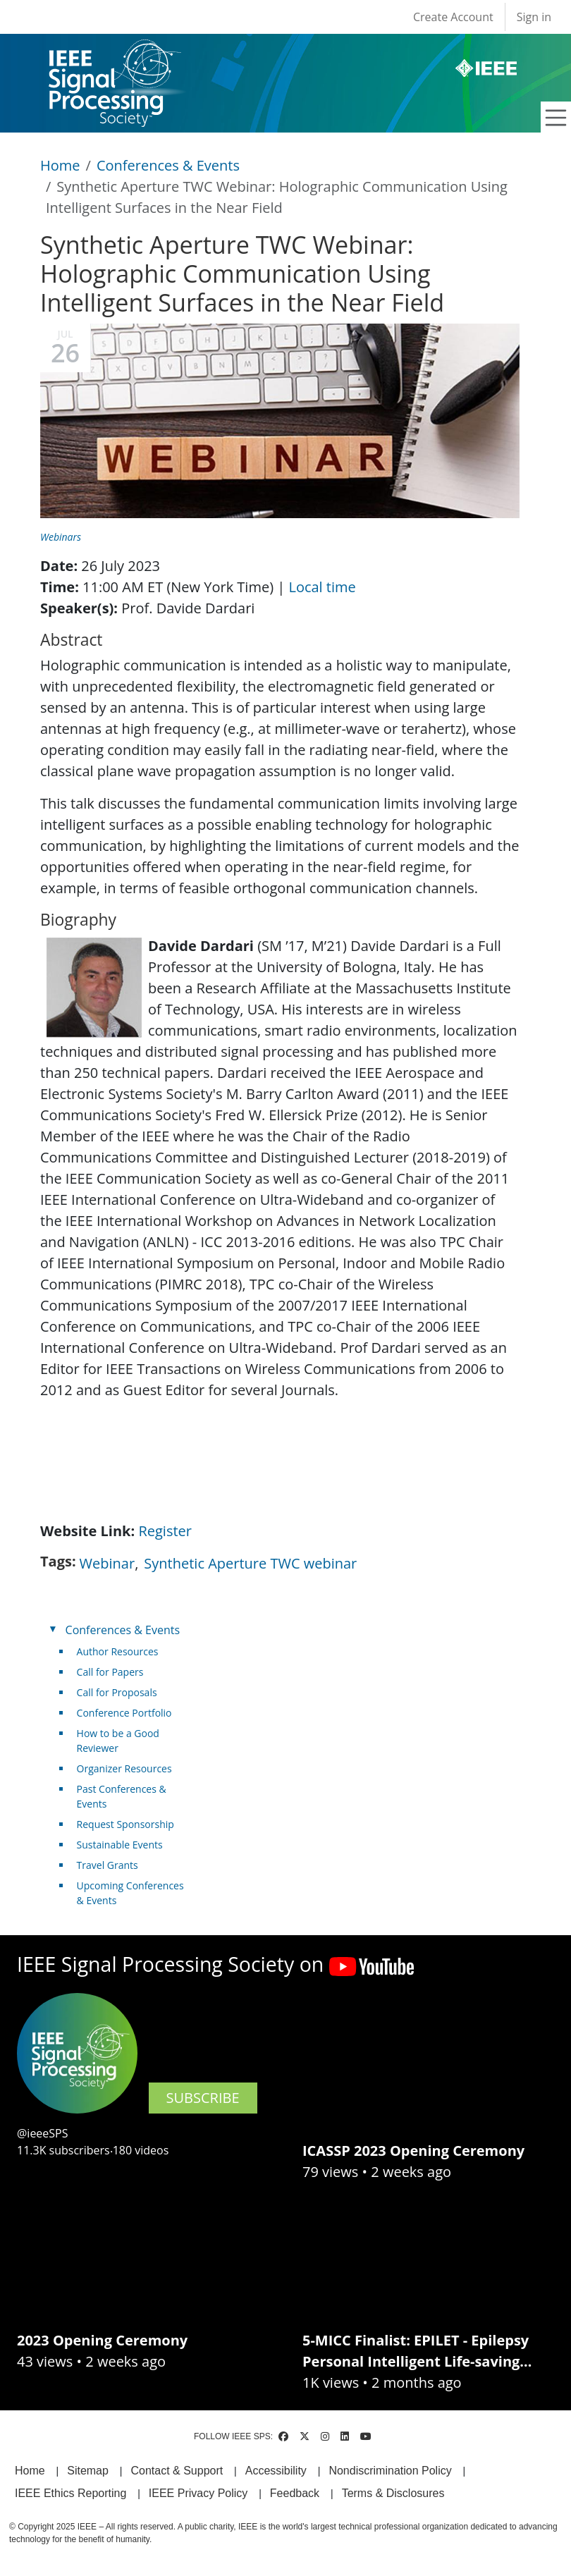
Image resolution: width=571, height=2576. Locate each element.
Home (60, 165)
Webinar (107, 1563)
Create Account (453, 17)
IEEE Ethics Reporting (70, 2493)
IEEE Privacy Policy (198, 2493)
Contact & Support (176, 2471)
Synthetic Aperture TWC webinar (250, 1563)
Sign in (534, 17)
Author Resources (118, 1651)
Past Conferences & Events (121, 1796)
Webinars (60, 537)
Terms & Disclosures (393, 2493)
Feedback (294, 2493)
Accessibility (276, 2471)
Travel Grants (107, 1865)
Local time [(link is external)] (327, 586)
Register (165, 1530)
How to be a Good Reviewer (118, 1740)
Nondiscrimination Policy (390, 2471)
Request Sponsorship (125, 1824)
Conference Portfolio (124, 1712)
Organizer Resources (124, 1768)
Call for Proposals (117, 1692)
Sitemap (88, 2471)
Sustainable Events (120, 1844)
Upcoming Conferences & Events (130, 1893)
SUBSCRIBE (203, 2097)
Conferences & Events (168, 165)
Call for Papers (110, 1672)
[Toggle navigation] (556, 118)
